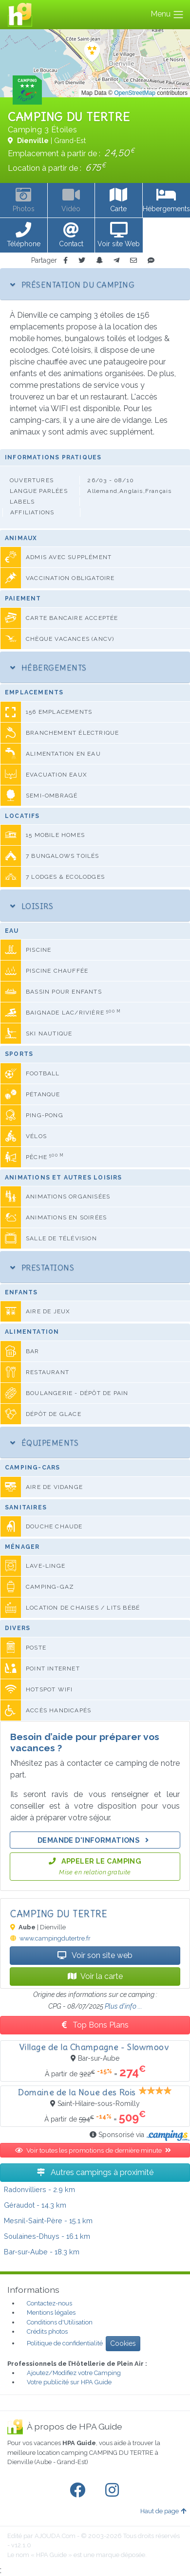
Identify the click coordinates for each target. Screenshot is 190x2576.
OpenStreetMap (134, 93)
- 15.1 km (48, 2220)
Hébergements (48, 667)
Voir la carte (95, 1976)
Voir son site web (95, 1955)
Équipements (44, 1443)
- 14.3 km (35, 2205)
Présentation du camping (72, 285)
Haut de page (163, 2511)
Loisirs (31, 906)
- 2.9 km (39, 2189)
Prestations (42, 1267)
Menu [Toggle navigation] (167, 14)
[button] (24, 235)
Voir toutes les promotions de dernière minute (95, 2150)
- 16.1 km (47, 2236)
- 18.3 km (41, 2252)
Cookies (123, 2343)
